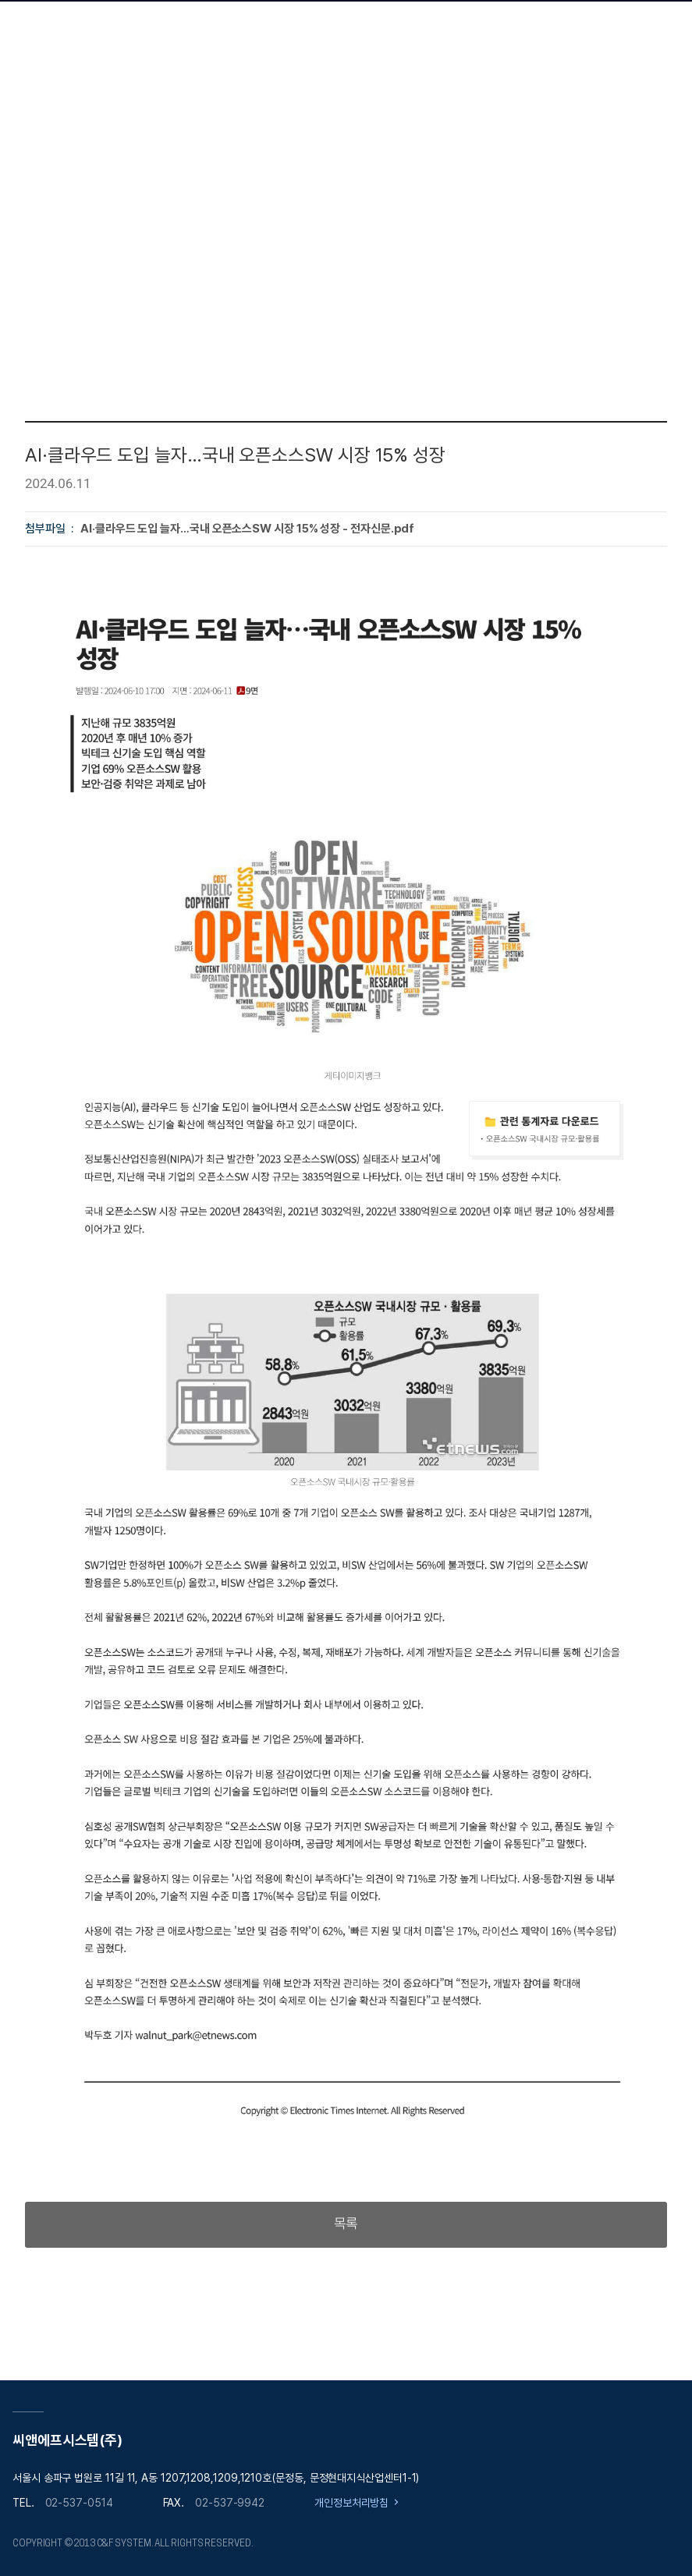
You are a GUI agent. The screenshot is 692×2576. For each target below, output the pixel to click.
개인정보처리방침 (351, 2502)
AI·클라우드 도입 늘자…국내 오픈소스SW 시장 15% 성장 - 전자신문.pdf (247, 529)
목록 (346, 2223)
